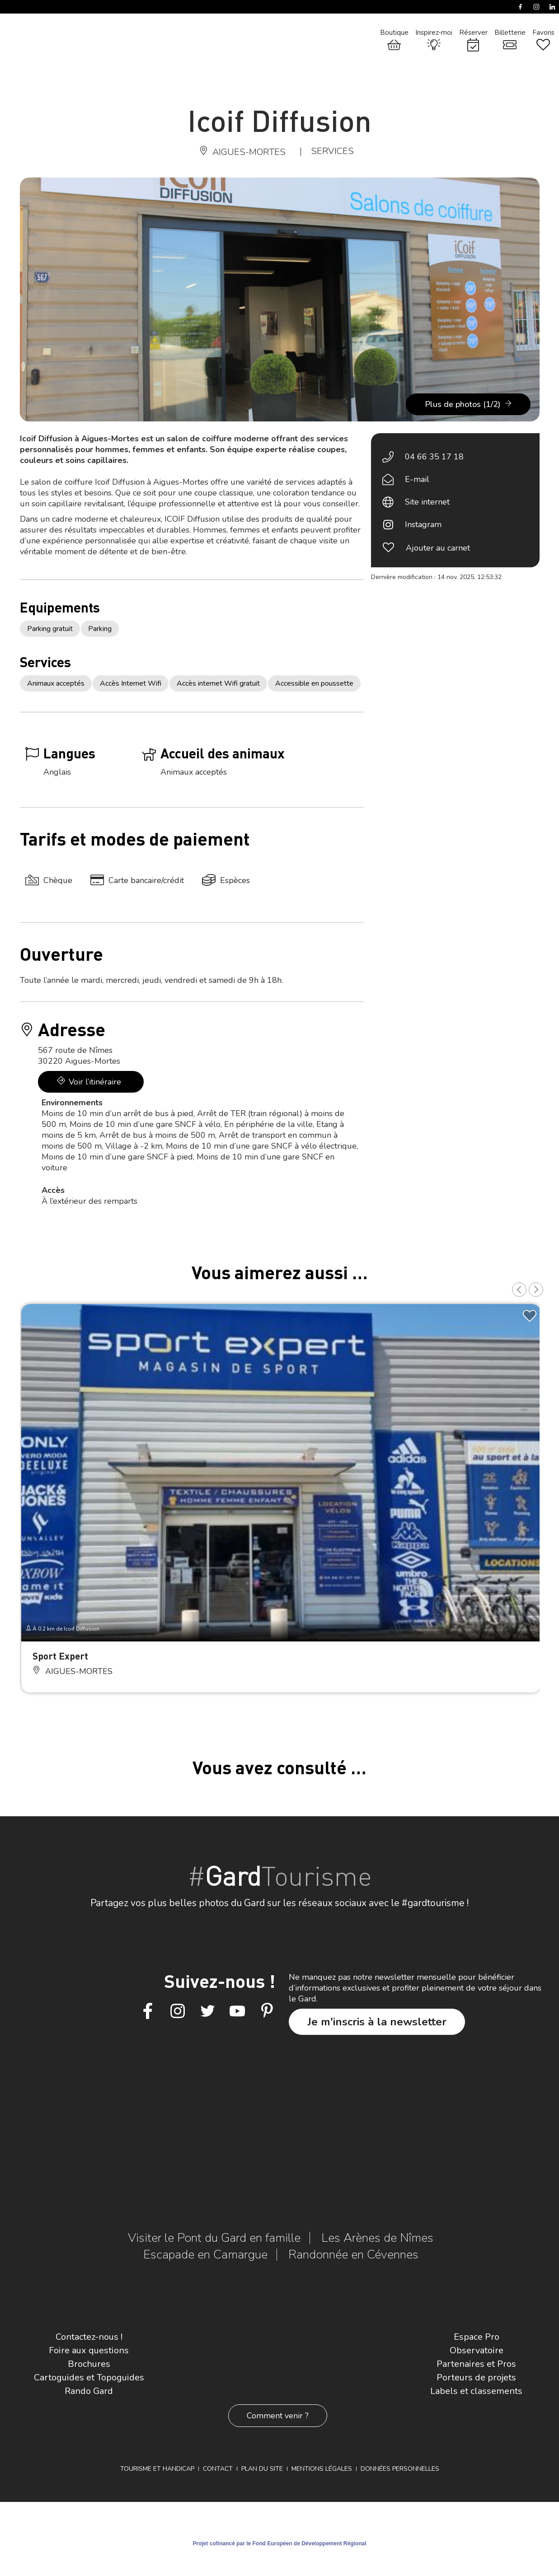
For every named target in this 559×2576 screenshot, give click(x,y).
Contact (218, 2468)
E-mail (417, 479)
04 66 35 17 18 (434, 456)
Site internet (427, 501)
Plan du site (262, 2468)
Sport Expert (60, 1656)
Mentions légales (321, 2468)
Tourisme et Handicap (157, 2468)
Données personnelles (400, 2468)
